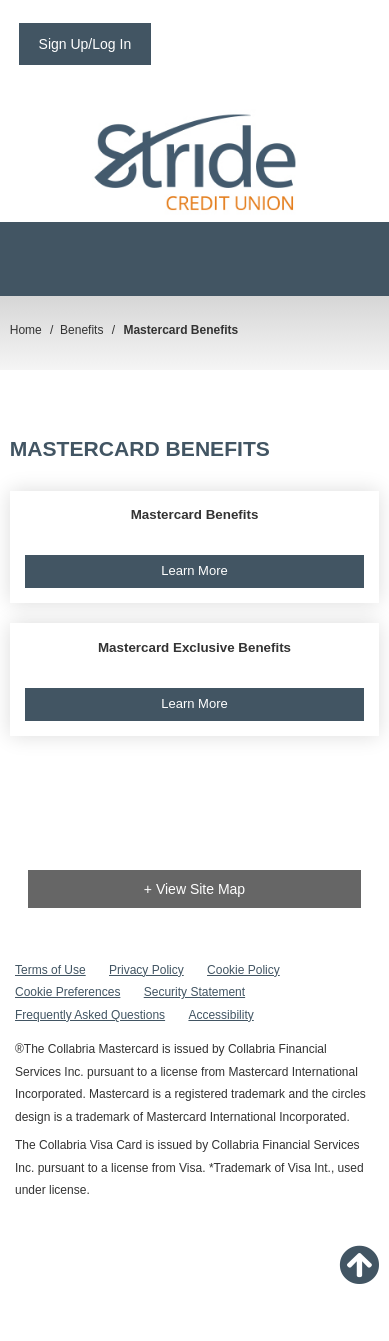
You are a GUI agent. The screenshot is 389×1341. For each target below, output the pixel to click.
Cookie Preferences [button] (67, 992)
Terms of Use (50, 970)
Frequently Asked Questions (90, 1015)
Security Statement (194, 992)
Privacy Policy (146, 970)
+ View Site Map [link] (194, 889)
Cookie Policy (243, 970)
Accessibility (220, 1015)
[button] (195, 547)
